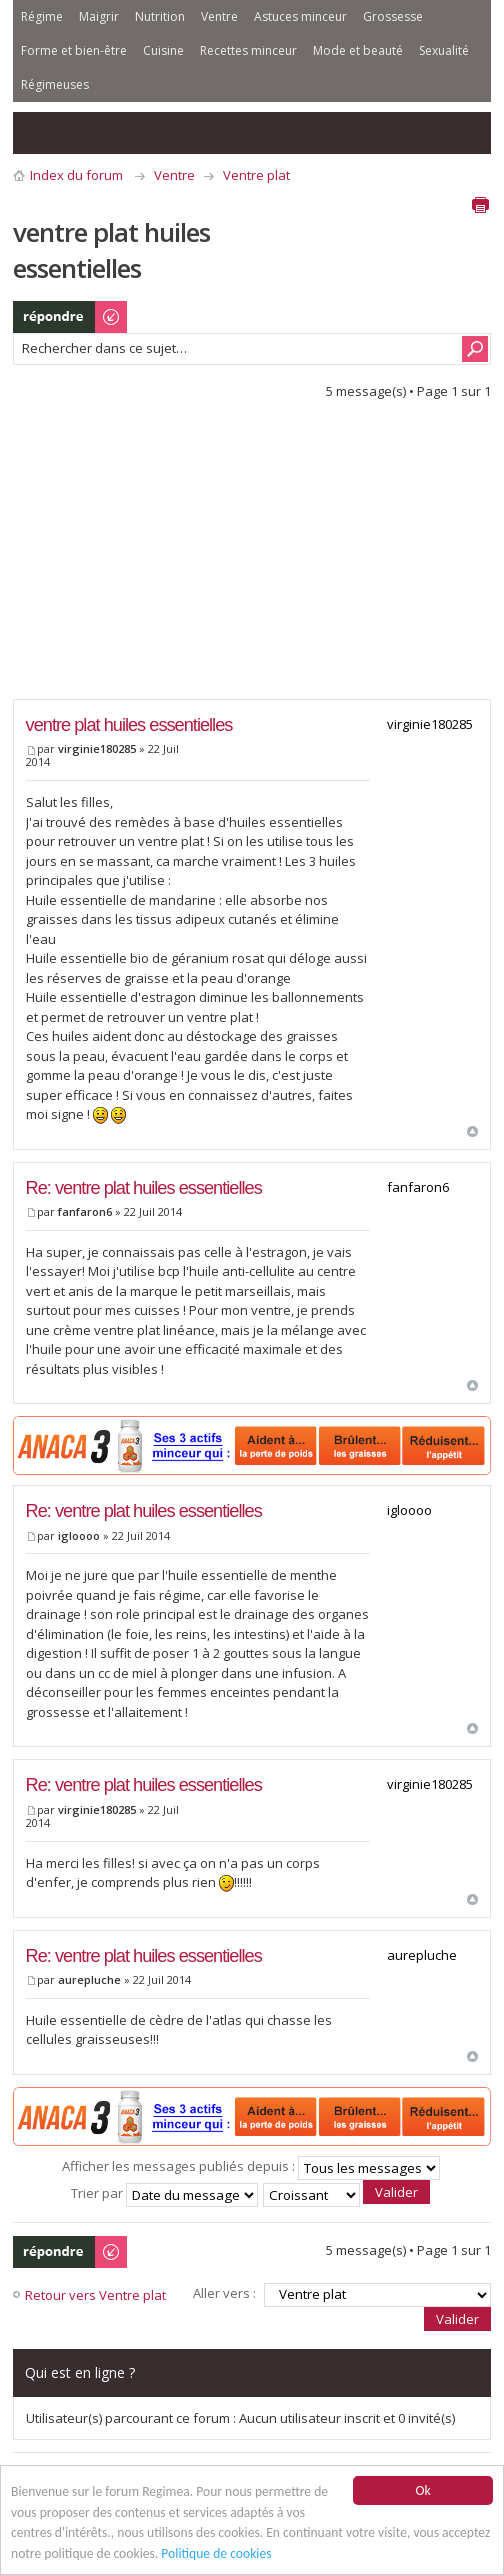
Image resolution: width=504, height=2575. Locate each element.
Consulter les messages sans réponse (39, 133)
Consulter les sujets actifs (79, 133)
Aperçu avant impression (480, 205)
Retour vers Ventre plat (95, 2295)
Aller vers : (224, 2293)
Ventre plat (256, 175)
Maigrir (99, 16)
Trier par (164, 2193)
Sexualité (444, 50)
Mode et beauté (358, 50)
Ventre (219, 16)
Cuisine (163, 50)
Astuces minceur (300, 16)
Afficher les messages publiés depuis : (251, 2166)
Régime (42, 16)
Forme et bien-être (74, 50)
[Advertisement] (258, 555)
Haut (472, 1131)
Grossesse (393, 16)
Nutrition (160, 16)
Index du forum (76, 175)
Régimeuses (55, 84)
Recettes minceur (248, 50)
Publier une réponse (71, 317)
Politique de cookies (216, 2553)
